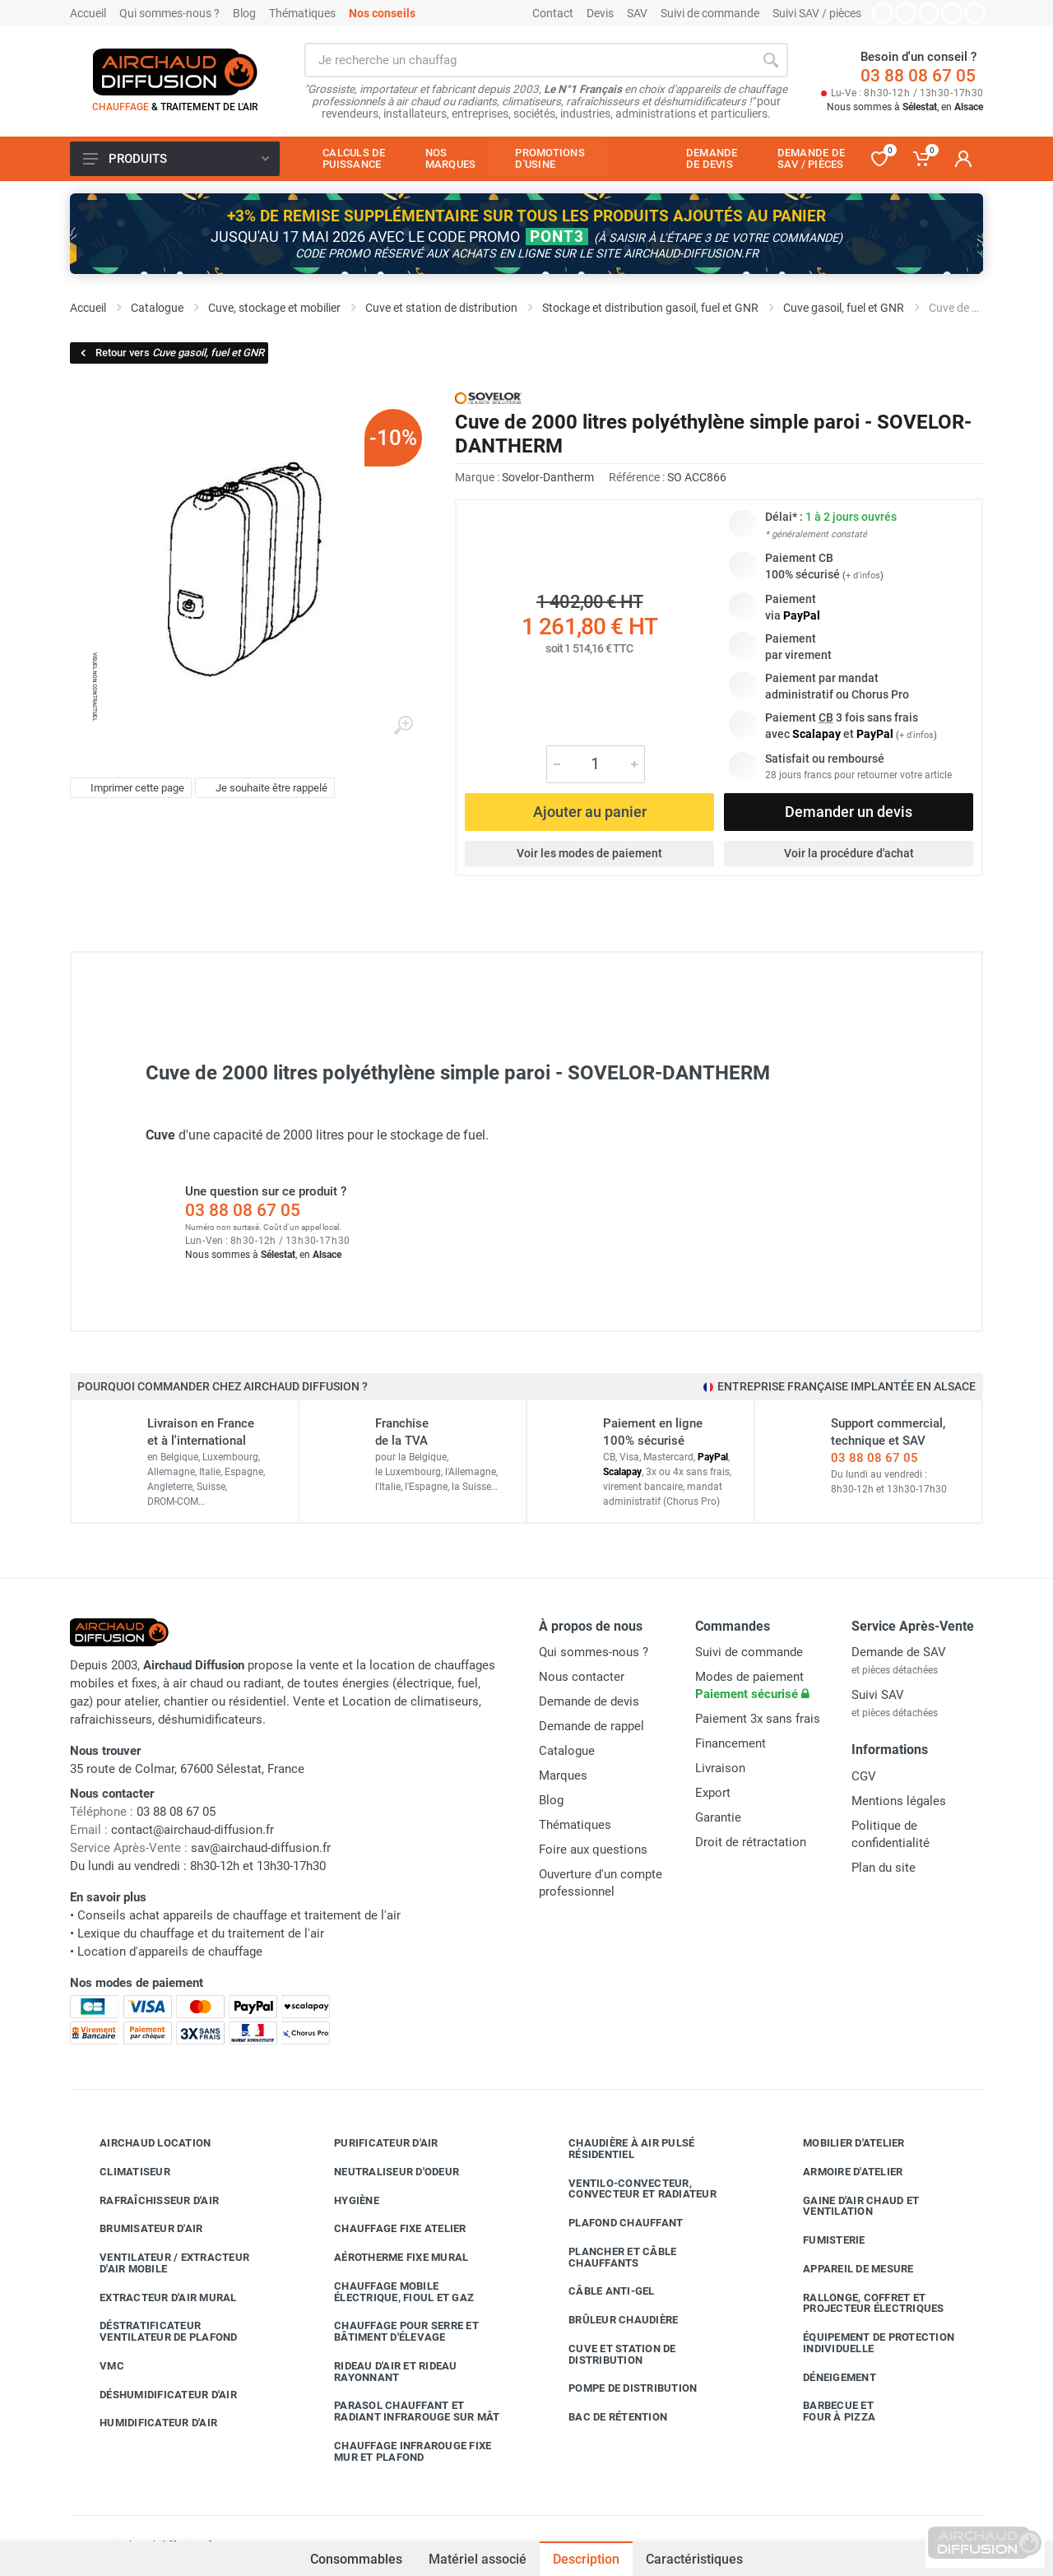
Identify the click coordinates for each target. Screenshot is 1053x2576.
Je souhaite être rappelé (262, 787)
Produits (176, 158)
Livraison (720, 1768)
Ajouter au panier (590, 811)
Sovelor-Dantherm (548, 477)
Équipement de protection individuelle (866, 2343)
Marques (563, 1775)
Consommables (356, 2552)
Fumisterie (821, 2240)
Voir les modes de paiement (589, 853)
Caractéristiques (694, 2559)
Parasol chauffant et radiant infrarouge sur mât (404, 2411)
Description (586, 2559)
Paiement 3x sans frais (757, 1718)
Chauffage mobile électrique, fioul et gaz (391, 2292)
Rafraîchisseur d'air (147, 2201)
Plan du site (883, 1867)
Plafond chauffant (613, 2223)
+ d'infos (863, 575)
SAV (637, 13)
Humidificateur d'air (146, 2423)
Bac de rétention (605, 2417)
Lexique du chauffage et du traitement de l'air (200, 1933)
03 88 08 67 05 (918, 76)
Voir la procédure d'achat (849, 853)
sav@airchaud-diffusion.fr (261, 1847)
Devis (600, 13)
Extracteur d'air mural (156, 2298)
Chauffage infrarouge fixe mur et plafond (400, 2451)
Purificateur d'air (373, 2143)
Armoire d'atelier (840, 2172)
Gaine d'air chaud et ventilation (848, 2206)
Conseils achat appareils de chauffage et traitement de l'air (239, 1915)
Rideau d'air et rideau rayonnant (383, 2371)
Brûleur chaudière (611, 2320)
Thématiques (302, 13)
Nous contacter (581, 1676)
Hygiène (344, 2201)
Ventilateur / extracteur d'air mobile (162, 2263)
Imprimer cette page (128, 787)
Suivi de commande (710, 13)
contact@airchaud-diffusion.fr (192, 1829)
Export (713, 1792)
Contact (552, 13)
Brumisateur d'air (138, 2229)
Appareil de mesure (846, 2269)
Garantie (718, 1817)
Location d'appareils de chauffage (169, 1951)
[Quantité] (595, 764)
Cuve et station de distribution (610, 2354)
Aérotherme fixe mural (388, 2257)
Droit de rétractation (750, 1842)
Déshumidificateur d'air (156, 2395)
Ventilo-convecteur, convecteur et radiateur (630, 2189)
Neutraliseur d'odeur (384, 2172)
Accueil (88, 13)
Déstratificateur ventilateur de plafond (156, 2331)
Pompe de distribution (620, 2388)
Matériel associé (477, 2559)
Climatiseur (122, 2172)
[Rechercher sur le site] (529, 60)
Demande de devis (589, 1701)
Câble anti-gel (599, 2291)
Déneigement (827, 2377)
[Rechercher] (771, 60)
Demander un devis (848, 811)
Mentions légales (898, 1801)
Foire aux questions (593, 1849)
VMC (99, 2366)
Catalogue (567, 1750)
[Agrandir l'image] (403, 726)
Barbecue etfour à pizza (826, 2411)
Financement (730, 1743)
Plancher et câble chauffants (610, 2257)
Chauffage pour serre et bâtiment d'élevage (394, 2331)
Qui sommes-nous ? (169, 13)
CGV (863, 1776)
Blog (244, 13)
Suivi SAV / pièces (816, 13)
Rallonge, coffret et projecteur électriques (861, 2303)
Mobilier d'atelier (841, 2143)
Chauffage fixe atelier (387, 2229)
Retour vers (171, 352)
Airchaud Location (143, 2143)
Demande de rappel (591, 1726)
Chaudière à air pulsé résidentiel (619, 2149)
